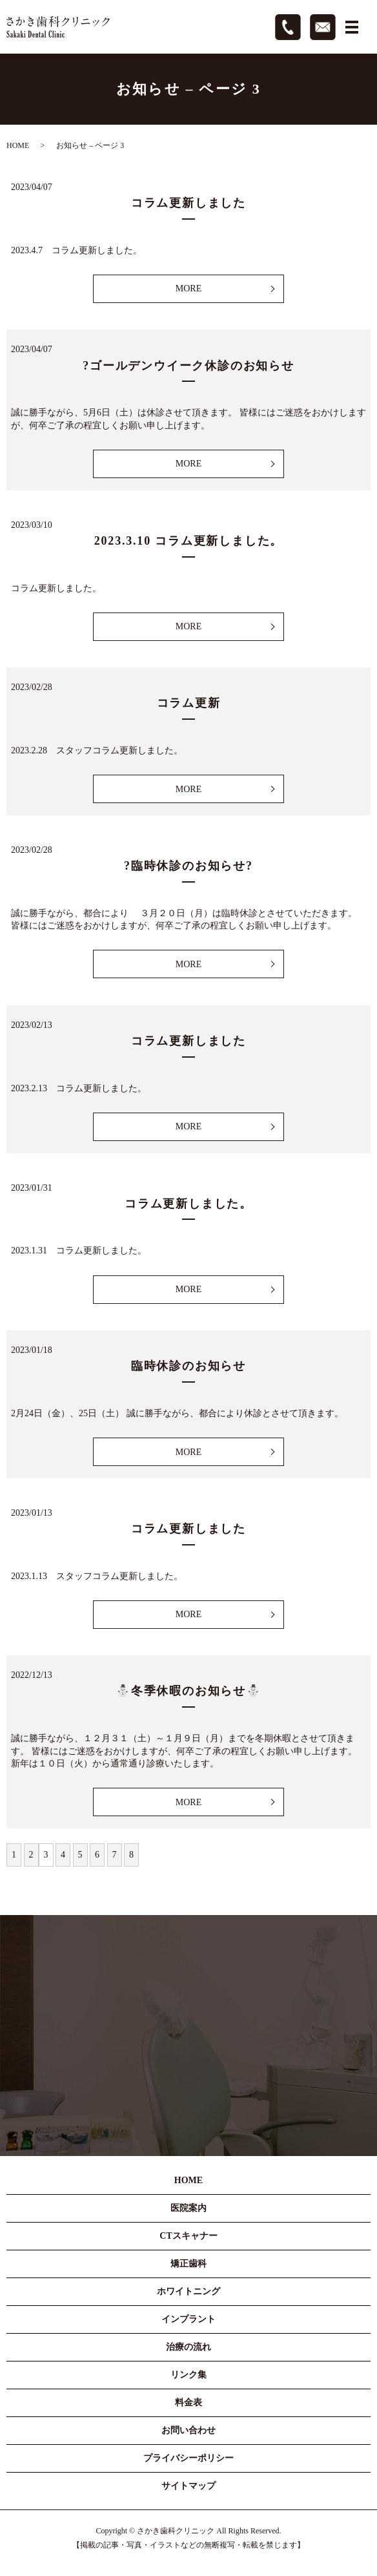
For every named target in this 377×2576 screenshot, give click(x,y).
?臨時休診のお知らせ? (188, 865)
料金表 (188, 2402)
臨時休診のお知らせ (188, 1365)
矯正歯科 (188, 2263)
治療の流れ (188, 2347)
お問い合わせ (188, 2430)
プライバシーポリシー (188, 2458)
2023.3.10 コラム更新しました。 (188, 540)
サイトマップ (188, 2486)
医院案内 (188, 2208)
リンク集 (188, 2375)
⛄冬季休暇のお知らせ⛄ (188, 1690)
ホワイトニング (188, 2291)
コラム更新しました (188, 202)
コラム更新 (189, 702)
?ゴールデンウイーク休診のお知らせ (188, 365)
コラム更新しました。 (188, 1203)
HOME (17, 145)
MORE (188, 288)
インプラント (188, 2319)
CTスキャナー (188, 2236)
